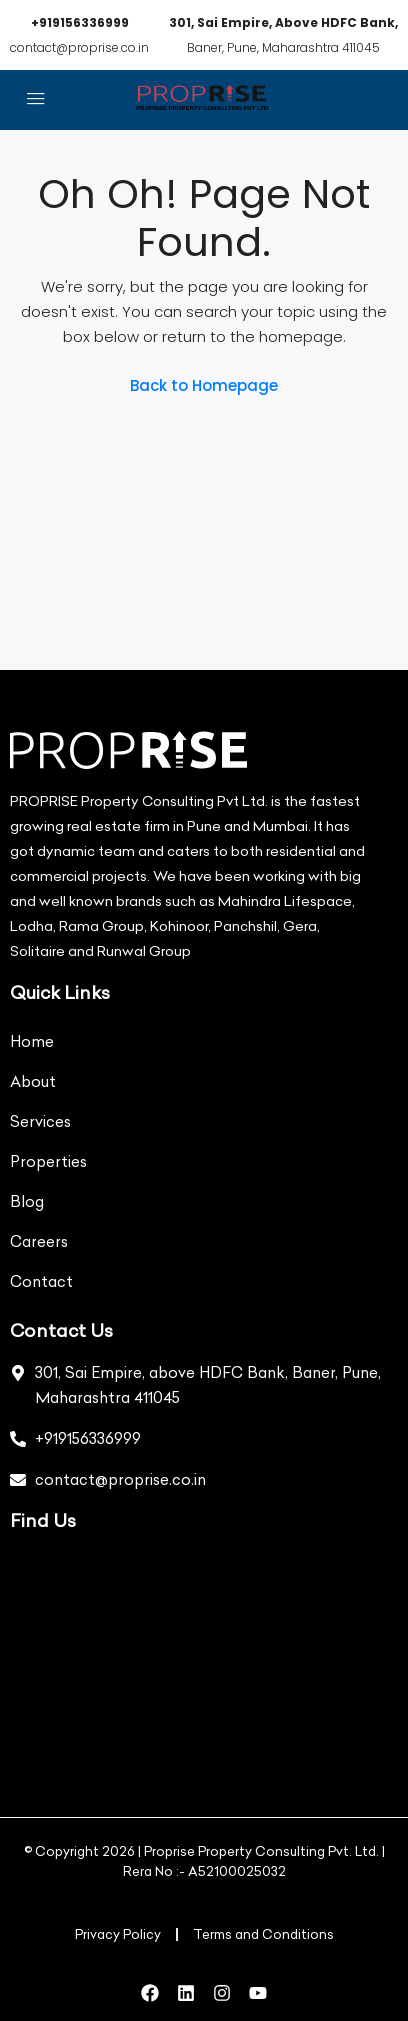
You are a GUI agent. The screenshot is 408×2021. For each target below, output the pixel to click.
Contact (41, 1281)
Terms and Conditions (263, 1934)
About (33, 1081)
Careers (39, 1241)
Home (32, 1041)
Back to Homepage (204, 385)
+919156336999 (80, 22)
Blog (27, 1201)
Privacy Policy (118, 1934)
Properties (48, 1161)
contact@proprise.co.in (79, 47)
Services (40, 1121)
